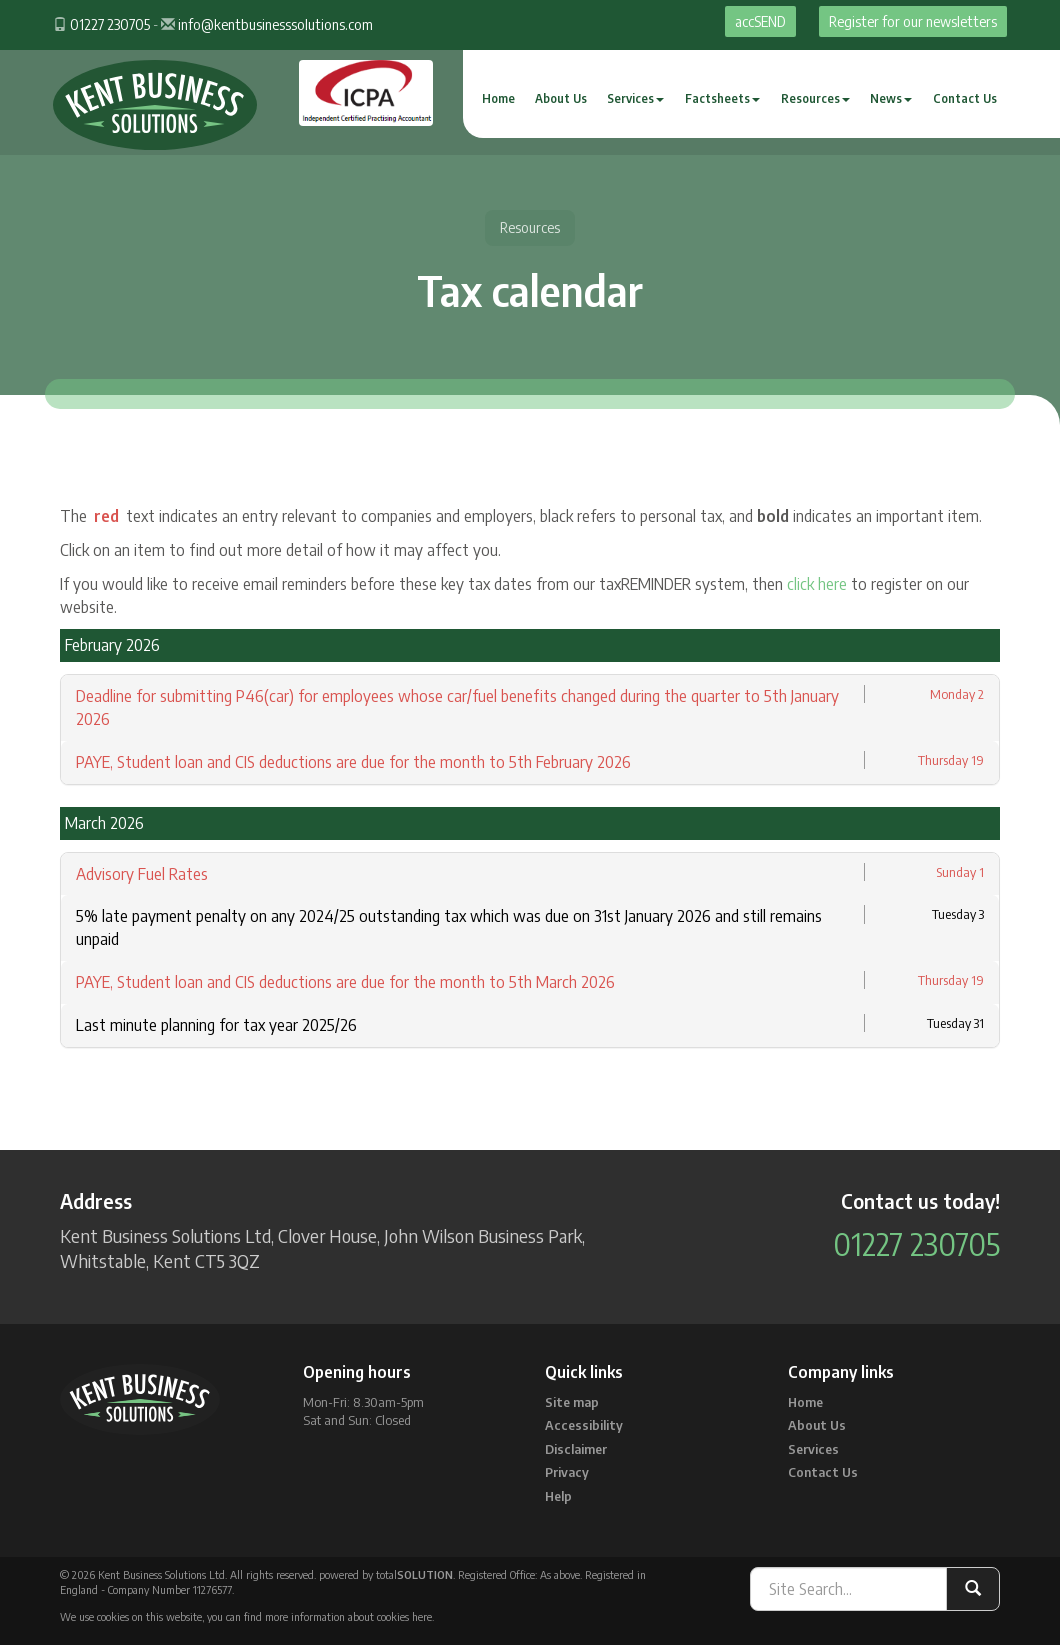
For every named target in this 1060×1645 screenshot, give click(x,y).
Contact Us (965, 98)
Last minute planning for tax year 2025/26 (216, 1025)
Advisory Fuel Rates (142, 874)
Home (498, 98)
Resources (815, 98)
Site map (572, 1402)
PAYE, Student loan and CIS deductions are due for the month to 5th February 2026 (353, 762)
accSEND (760, 21)
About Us (561, 98)
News (891, 98)
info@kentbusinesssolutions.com (275, 24)
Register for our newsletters (913, 21)
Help (558, 1496)
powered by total (386, 1574)
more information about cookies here (348, 1616)
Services (635, 98)
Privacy (567, 1472)
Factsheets (722, 98)
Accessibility (584, 1425)
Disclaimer (576, 1449)
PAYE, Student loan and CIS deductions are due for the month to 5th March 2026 (345, 982)
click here (817, 584)
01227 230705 (110, 24)
